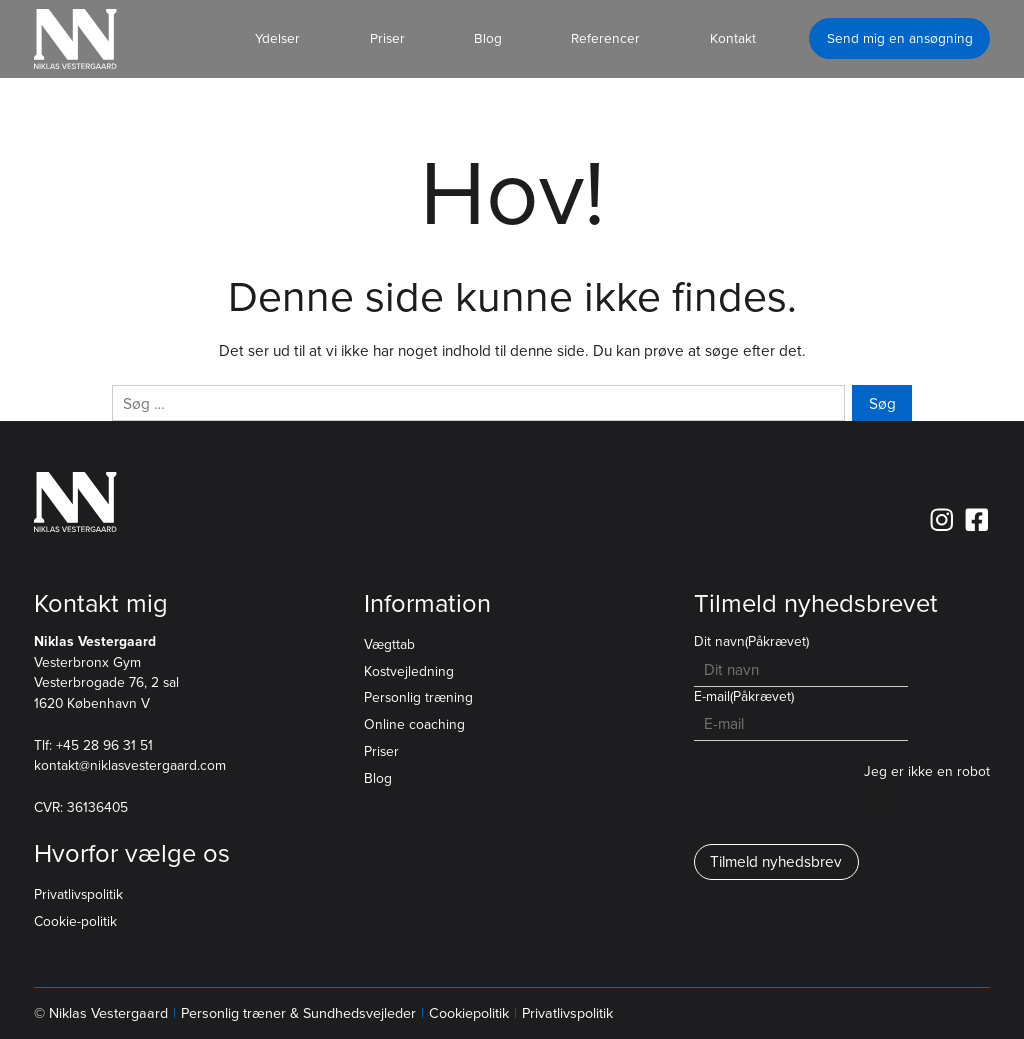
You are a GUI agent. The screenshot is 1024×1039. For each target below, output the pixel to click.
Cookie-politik (75, 921)
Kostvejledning (409, 671)
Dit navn (751, 641)
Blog (378, 778)
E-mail (744, 696)
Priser (381, 751)
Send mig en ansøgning (900, 38)
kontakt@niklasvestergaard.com (130, 765)
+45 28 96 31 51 (104, 745)
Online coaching (414, 724)
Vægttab (389, 644)
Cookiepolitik (469, 1013)
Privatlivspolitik (78, 894)
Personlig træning (418, 697)
